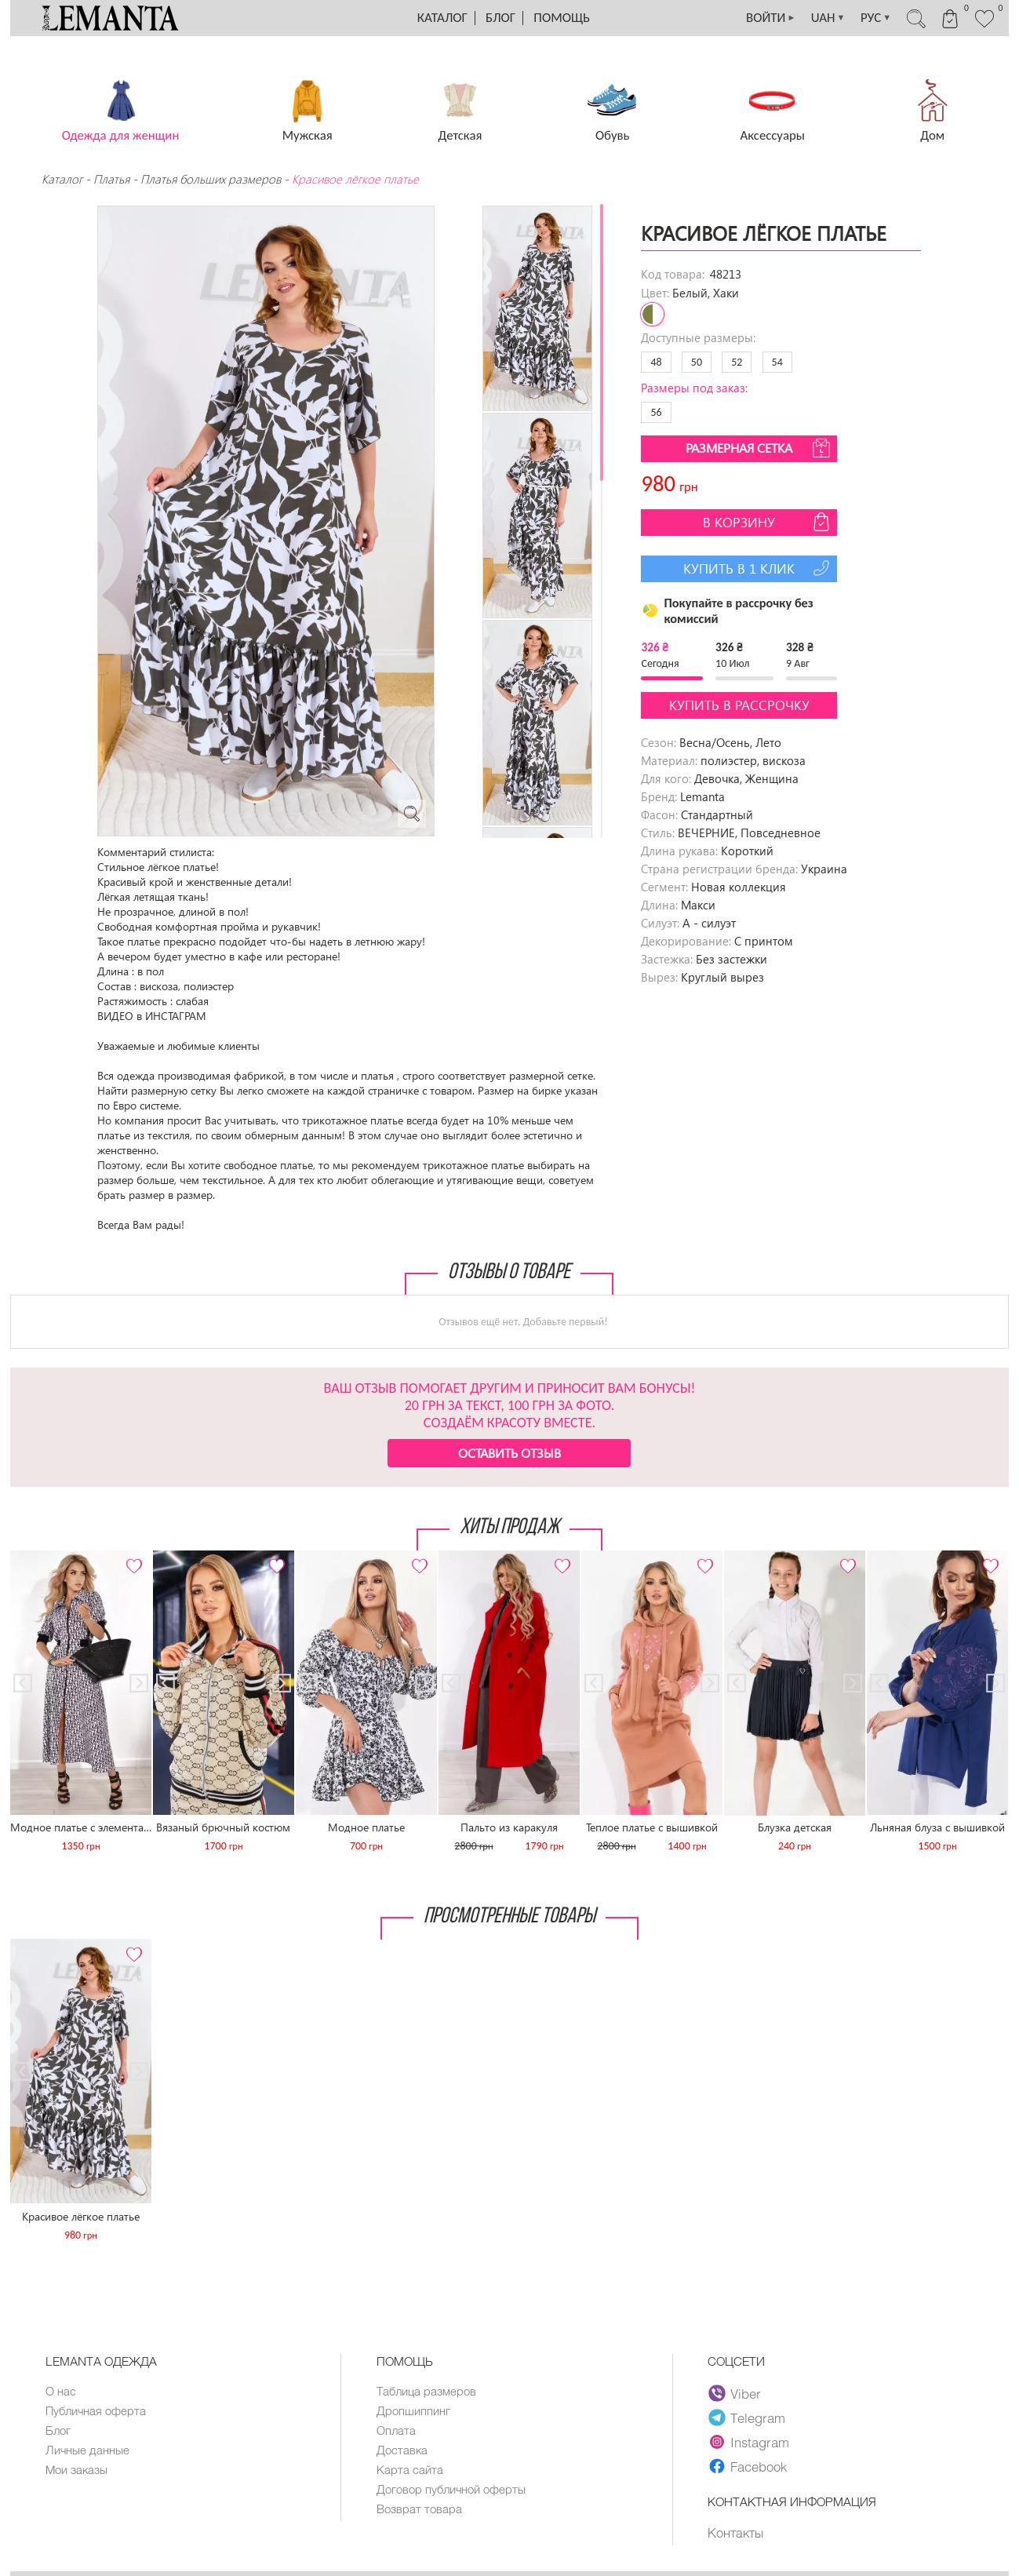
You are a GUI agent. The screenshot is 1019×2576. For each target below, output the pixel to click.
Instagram (748, 2441)
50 (696, 362)
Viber (734, 2393)
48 (655, 362)
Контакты (735, 2532)
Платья (111, 179)
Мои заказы (76, 2469)
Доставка (402, 2450)
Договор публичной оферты (451, 2489)
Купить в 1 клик (758, 568)
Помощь (561, 17)
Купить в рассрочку (739, 705)
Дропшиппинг (413, 2410)
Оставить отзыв (509, 1453)
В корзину (768, 521)
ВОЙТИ (768, 18)
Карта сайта (410, 2469)
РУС (874, 18)
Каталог (442, 17)
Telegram (746, 2417)
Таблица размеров (426, 2391)
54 (777, 362)
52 (736, 362)
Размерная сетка (759, 448)
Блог (500, 17)
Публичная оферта (95, 2410)
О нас (60, 2391)
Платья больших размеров (210, 179)
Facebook (747, 2466)
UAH (826, 18)
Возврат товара (419, 2508)
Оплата (396, 2430)
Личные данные (87, 2450)
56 (655, 412)
